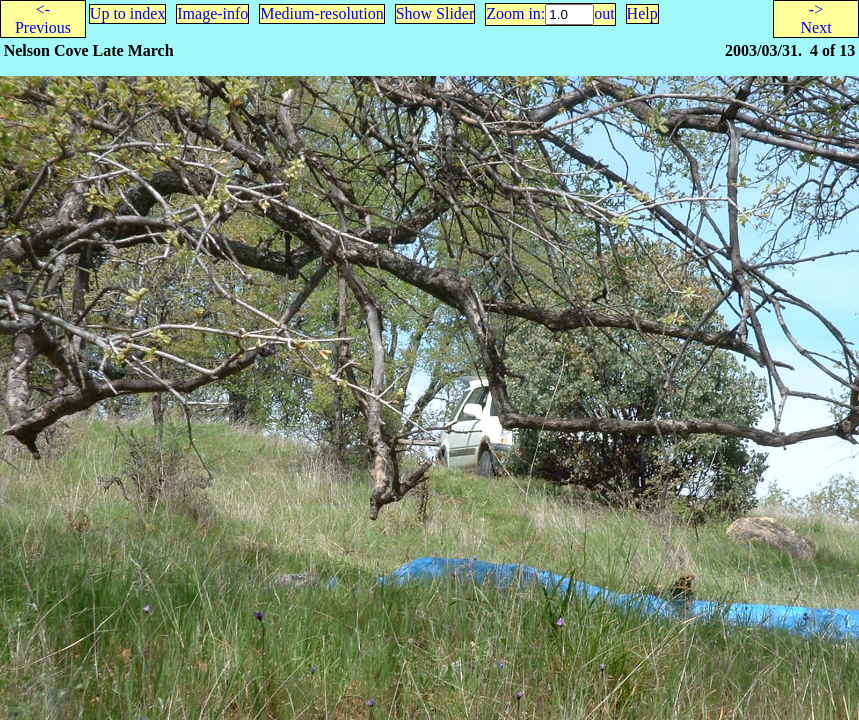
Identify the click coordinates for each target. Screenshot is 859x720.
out (604, 13)
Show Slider (435, 13)
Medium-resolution (322, 13)
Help (642, 13)
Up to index (128, 13)
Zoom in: (515, 13)
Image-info (212, 13)
